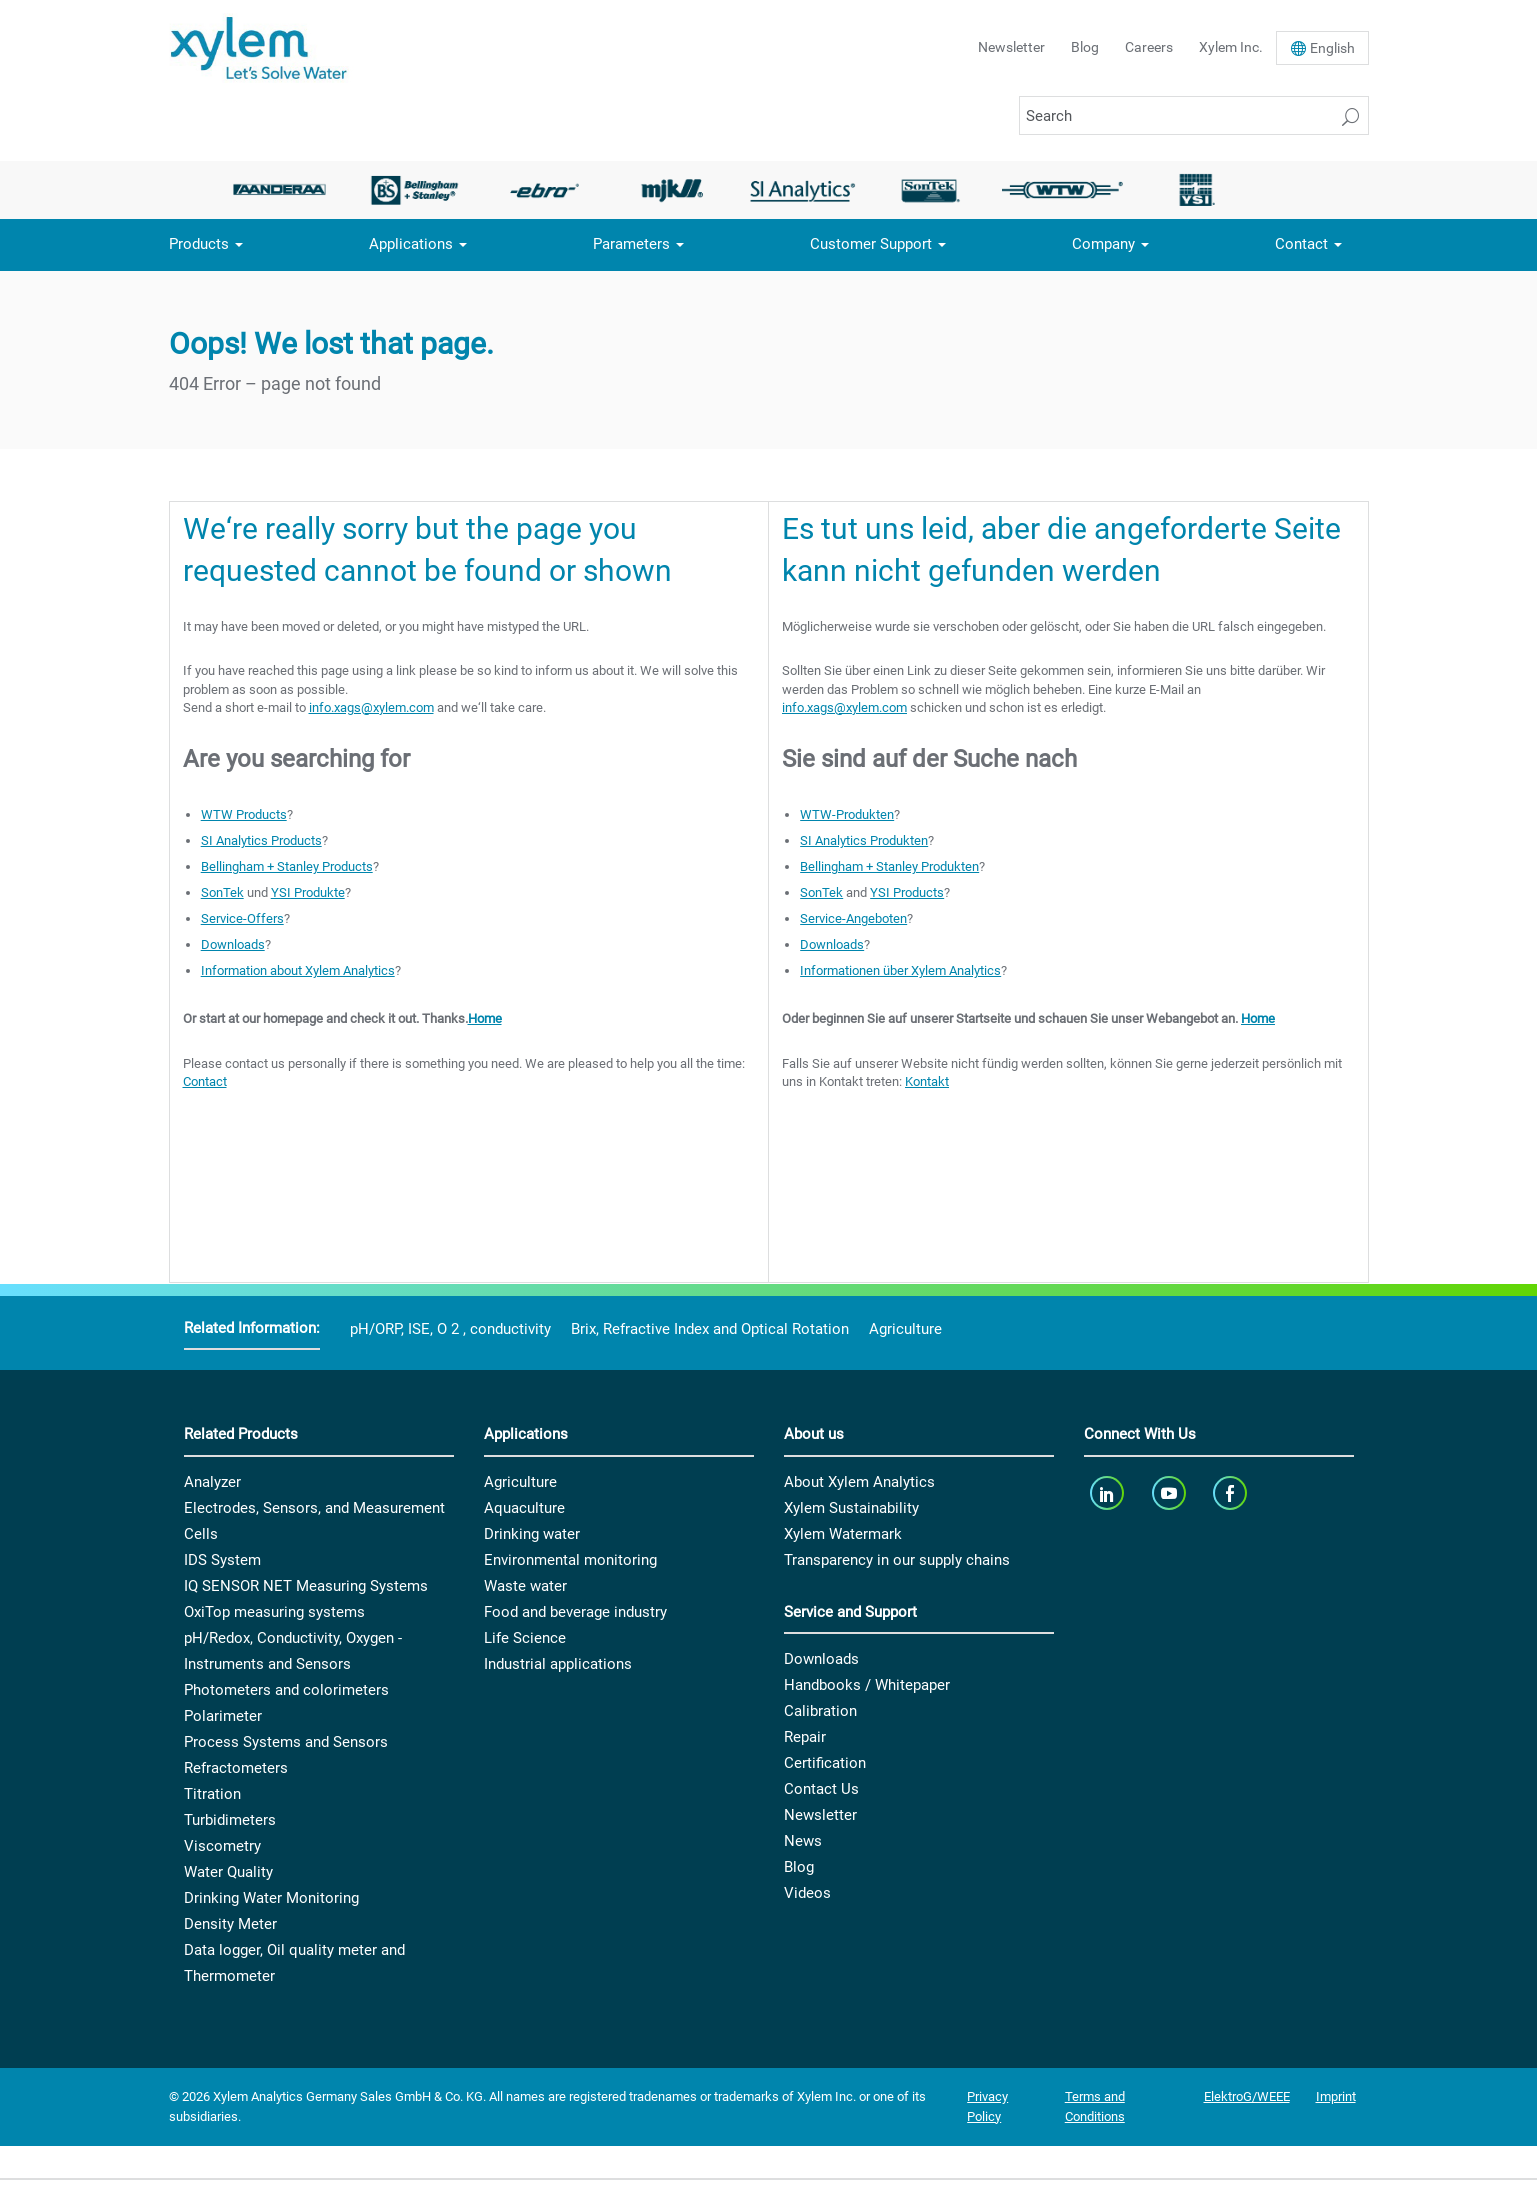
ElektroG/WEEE (1247, 2096)
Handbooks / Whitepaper (867, 1685)
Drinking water (532, 1534)
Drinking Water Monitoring (271, 1898)
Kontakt (927, 1081)
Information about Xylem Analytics (298, 970)
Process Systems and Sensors (286, 1742)
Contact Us (821, 1789)
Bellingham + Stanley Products (287, 866)
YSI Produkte (308, 892)
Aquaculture (524, 1508)
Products (199, 244)
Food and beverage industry (575, 1612)
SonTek (222, 892)
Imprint (1336, 2096)
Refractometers (236, 1768)
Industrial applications (558, 1664)
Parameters (631, 244)
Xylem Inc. (1231, 47)
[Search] (1194, 115)
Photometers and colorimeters (286, 1690)
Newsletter (1011, 47)
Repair (805, 1737)
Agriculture (905, 1329)
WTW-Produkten (847, 814)
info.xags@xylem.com (371, 707)
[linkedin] (1109, 1493)
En (1332, 48)
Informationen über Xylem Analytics (900, 970)
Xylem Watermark (843, 1534)
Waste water (525, 1586)
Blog (1085, 47)
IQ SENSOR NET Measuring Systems (306, 1586)
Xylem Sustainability (851, 1508)
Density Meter (230, 1924)
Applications (411, 244)
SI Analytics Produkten (864, 840)
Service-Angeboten (853, 918)
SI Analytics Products (261, 840)
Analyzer (212, 1482)
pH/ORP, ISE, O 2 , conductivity (450, 1329)
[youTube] (1170, 1493)
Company (1103, 244)
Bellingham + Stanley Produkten (889, 866)
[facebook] (1232, 1493)
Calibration (820, 1711)
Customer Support (871, 244)
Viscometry (222, 1846)
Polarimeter (223, 1716)
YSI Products (907, 892)
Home (485, 1018)
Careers (1149, 47)
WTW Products (244, 814)
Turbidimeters (230, 1820)
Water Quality (228, 1872)
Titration (212, 1794)
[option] (286, 190)
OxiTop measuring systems (274, 1612)
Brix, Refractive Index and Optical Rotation (710, 1329)
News (803, 1841)
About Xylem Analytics (859, 1482)
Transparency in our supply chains (897, 1560)
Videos (807, 1893)
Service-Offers (242, 918)
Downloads (233, 944)
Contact (1301, 244)
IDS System (222, 1560)
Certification (825, 1763)
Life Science (525, 1638)
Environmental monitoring (570, 1560)
